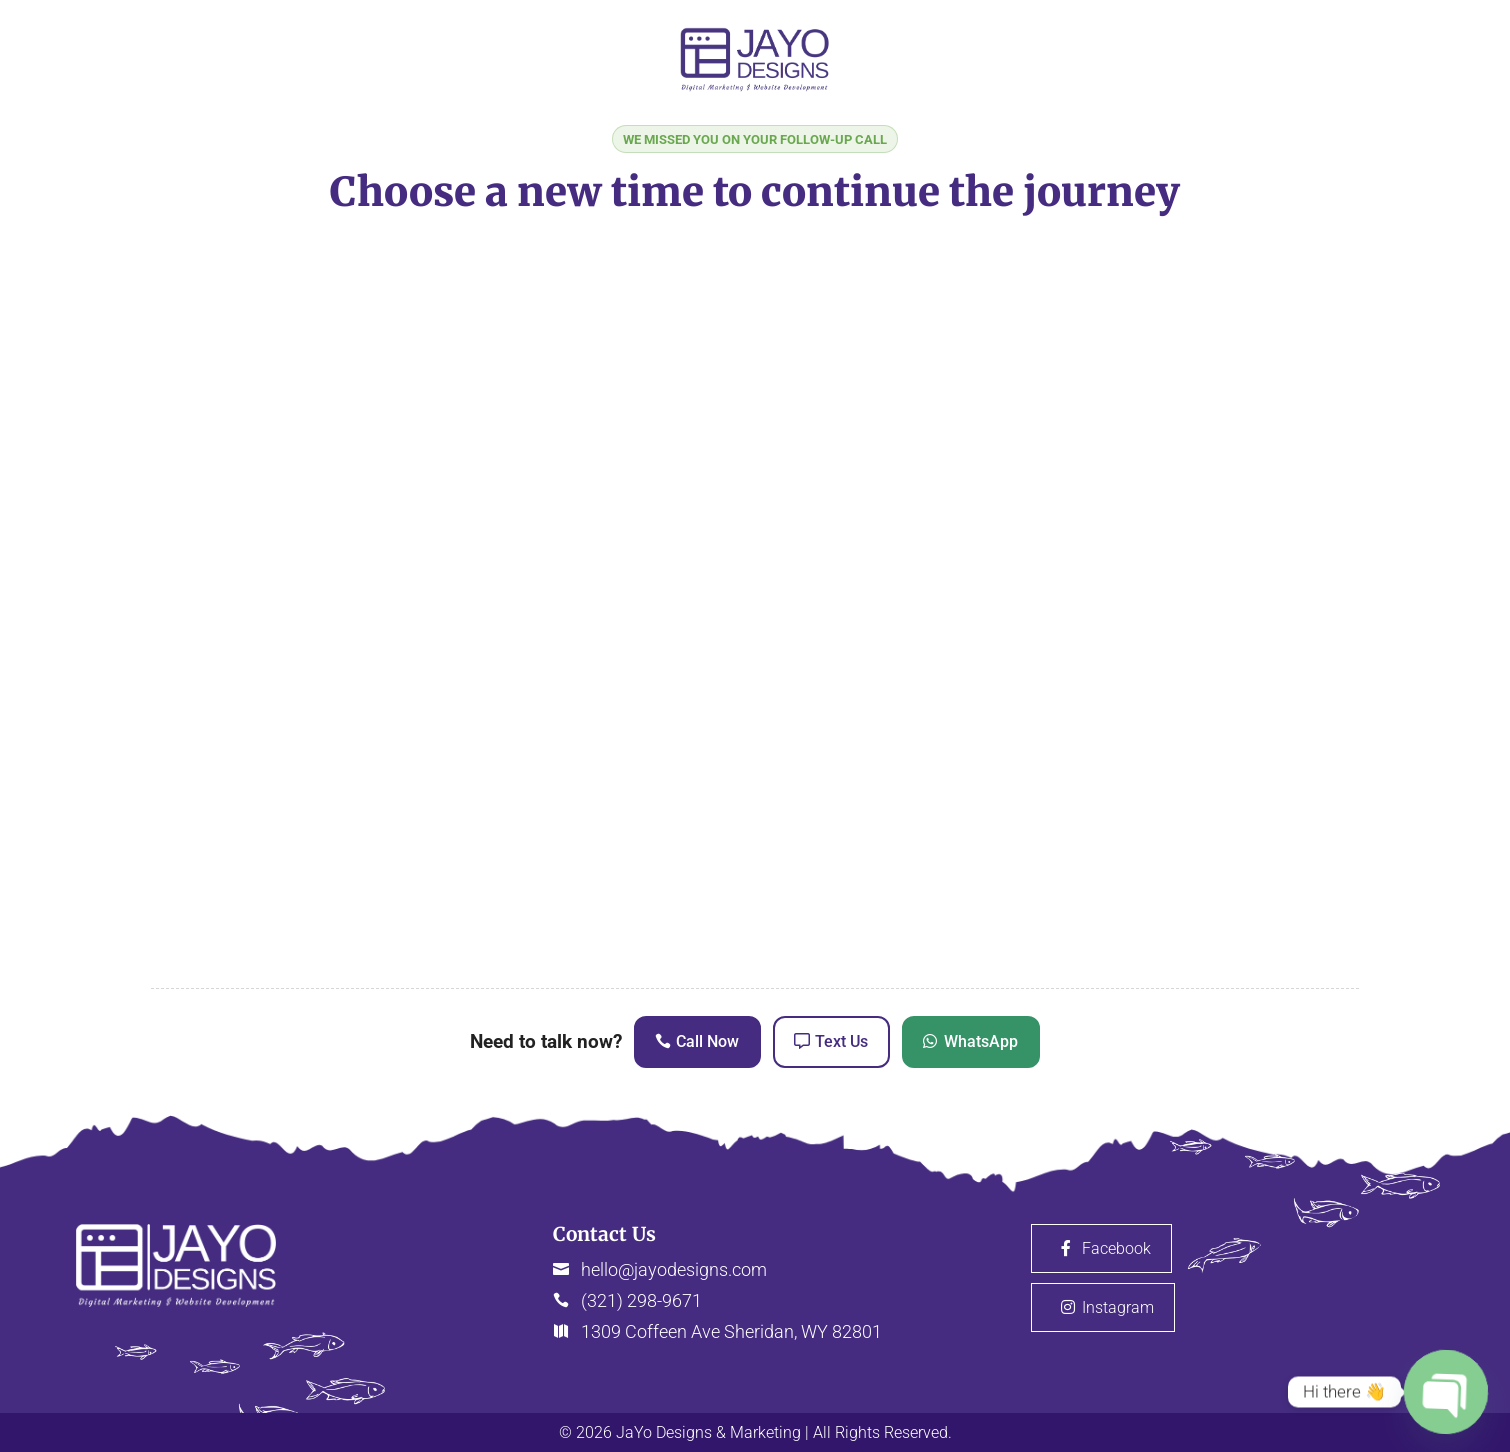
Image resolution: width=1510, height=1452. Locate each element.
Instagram (1118, 1307)
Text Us (841, 1041)
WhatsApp (981, 1041)
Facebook (1116, 1248)
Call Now (707, 1041)
